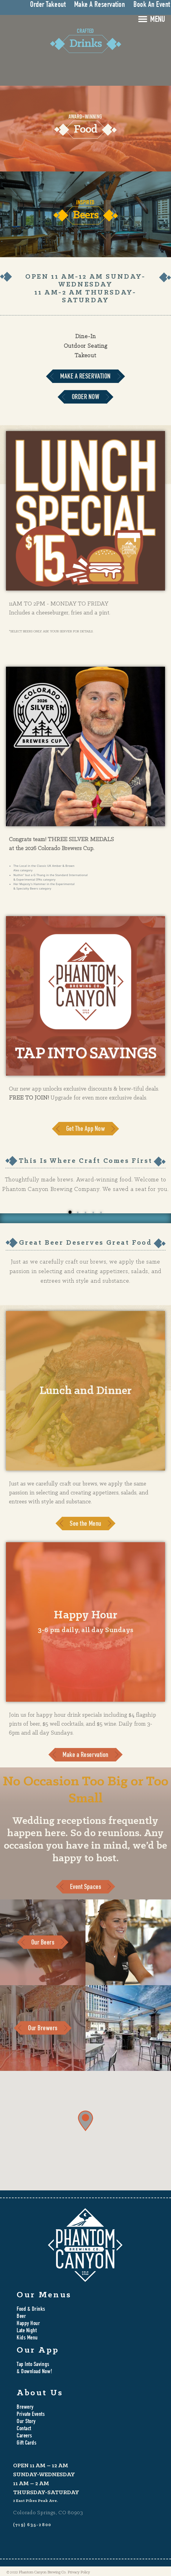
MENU (157, 20)
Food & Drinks (31, 2310)
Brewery (25, 2408)
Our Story (26, 2422)
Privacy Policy (79, 2572)
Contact (24, 2429)
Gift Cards (26, 2443)
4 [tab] (93, 1212)
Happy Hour (28, 2324)
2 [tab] (78, 1212)
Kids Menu (27, 2338)
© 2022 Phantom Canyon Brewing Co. (36, 2572)
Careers (24, 2436)
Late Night (27, 2331)
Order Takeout (48, 5)
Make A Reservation (99, 5)
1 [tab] (70, 1212)
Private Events (31, 2415)
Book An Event (151, 5)
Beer (21, 2317)
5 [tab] (101, 1212)
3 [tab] (85, 1212)
